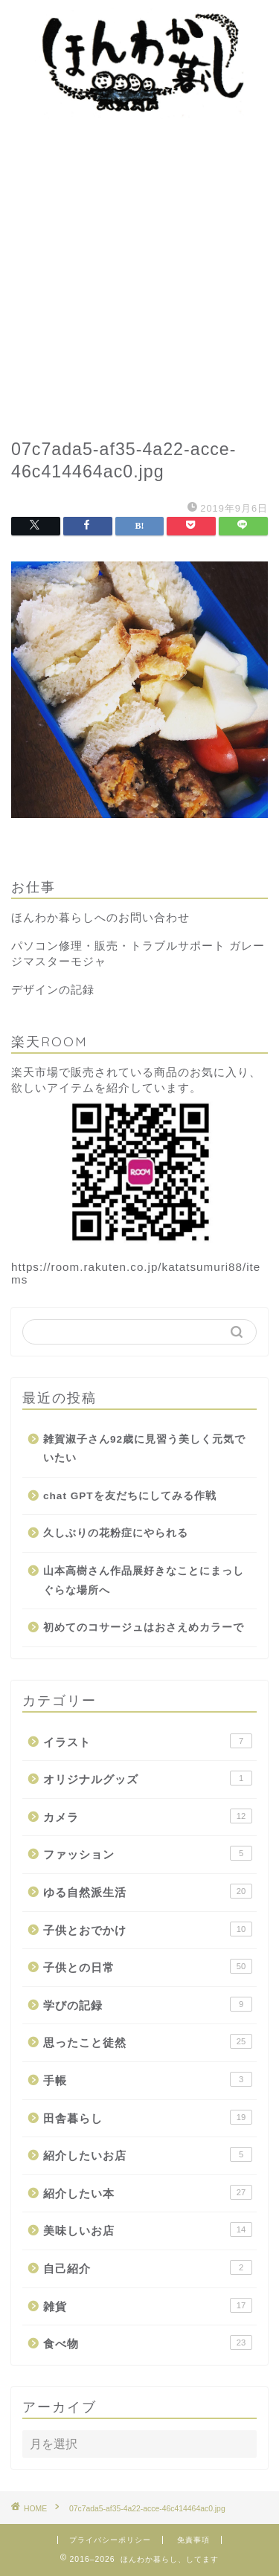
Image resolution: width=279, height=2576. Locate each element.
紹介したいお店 (147, 2154)
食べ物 (147, 2342)
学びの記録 (147, 2004)
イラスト (147, 1740)
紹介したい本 (147, 2192)
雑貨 (147, 2305)
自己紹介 (147, 2267)
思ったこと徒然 (147, 2041)
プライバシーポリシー (110, 2540)
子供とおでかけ (147, 1929)
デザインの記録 (52, 989)
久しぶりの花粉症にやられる (115, 1533)
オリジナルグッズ (147, 1778)
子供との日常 (147, 1966)
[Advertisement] (139, 272)
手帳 (147, 2079)
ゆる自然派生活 (147, 1891)
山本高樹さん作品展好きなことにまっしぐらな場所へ (143, 1580)
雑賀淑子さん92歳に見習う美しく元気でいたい (144, 1449)
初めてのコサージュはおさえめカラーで (143, 1627)
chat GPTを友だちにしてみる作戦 (130, 1495)
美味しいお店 (147, 2229)
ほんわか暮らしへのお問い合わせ (100, 917)
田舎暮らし (147, 2117)
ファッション (147, 1853)
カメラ (147, 1816)
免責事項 (193, 2540)
